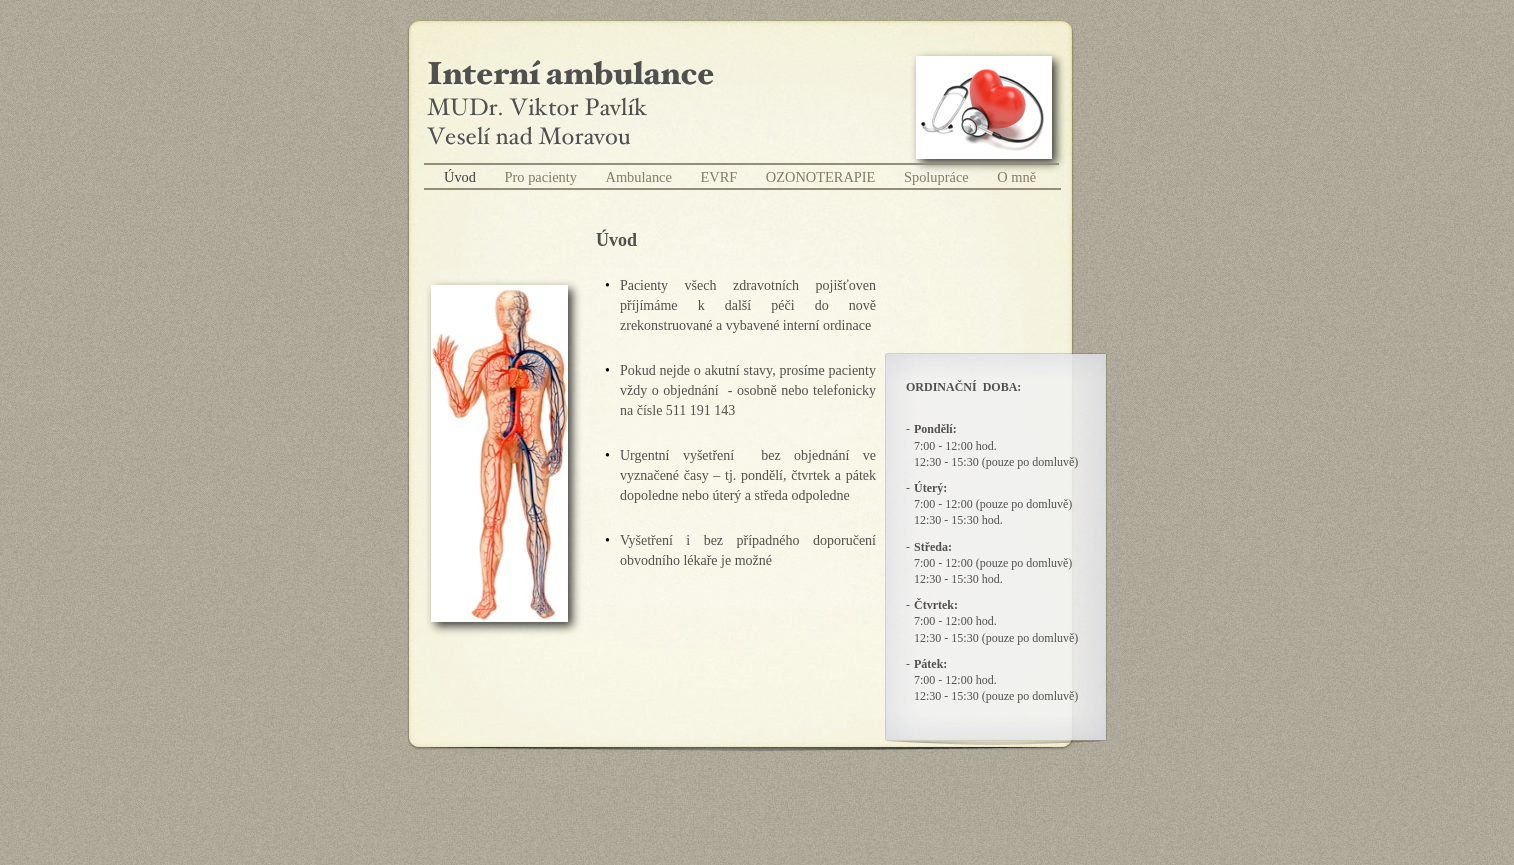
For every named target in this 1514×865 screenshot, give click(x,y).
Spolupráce (938, 177)
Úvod (462, 177)
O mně (1016, 177)
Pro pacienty (543, 177)
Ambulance (641, 177)
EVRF (720, 177)
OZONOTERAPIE (822, 177)
